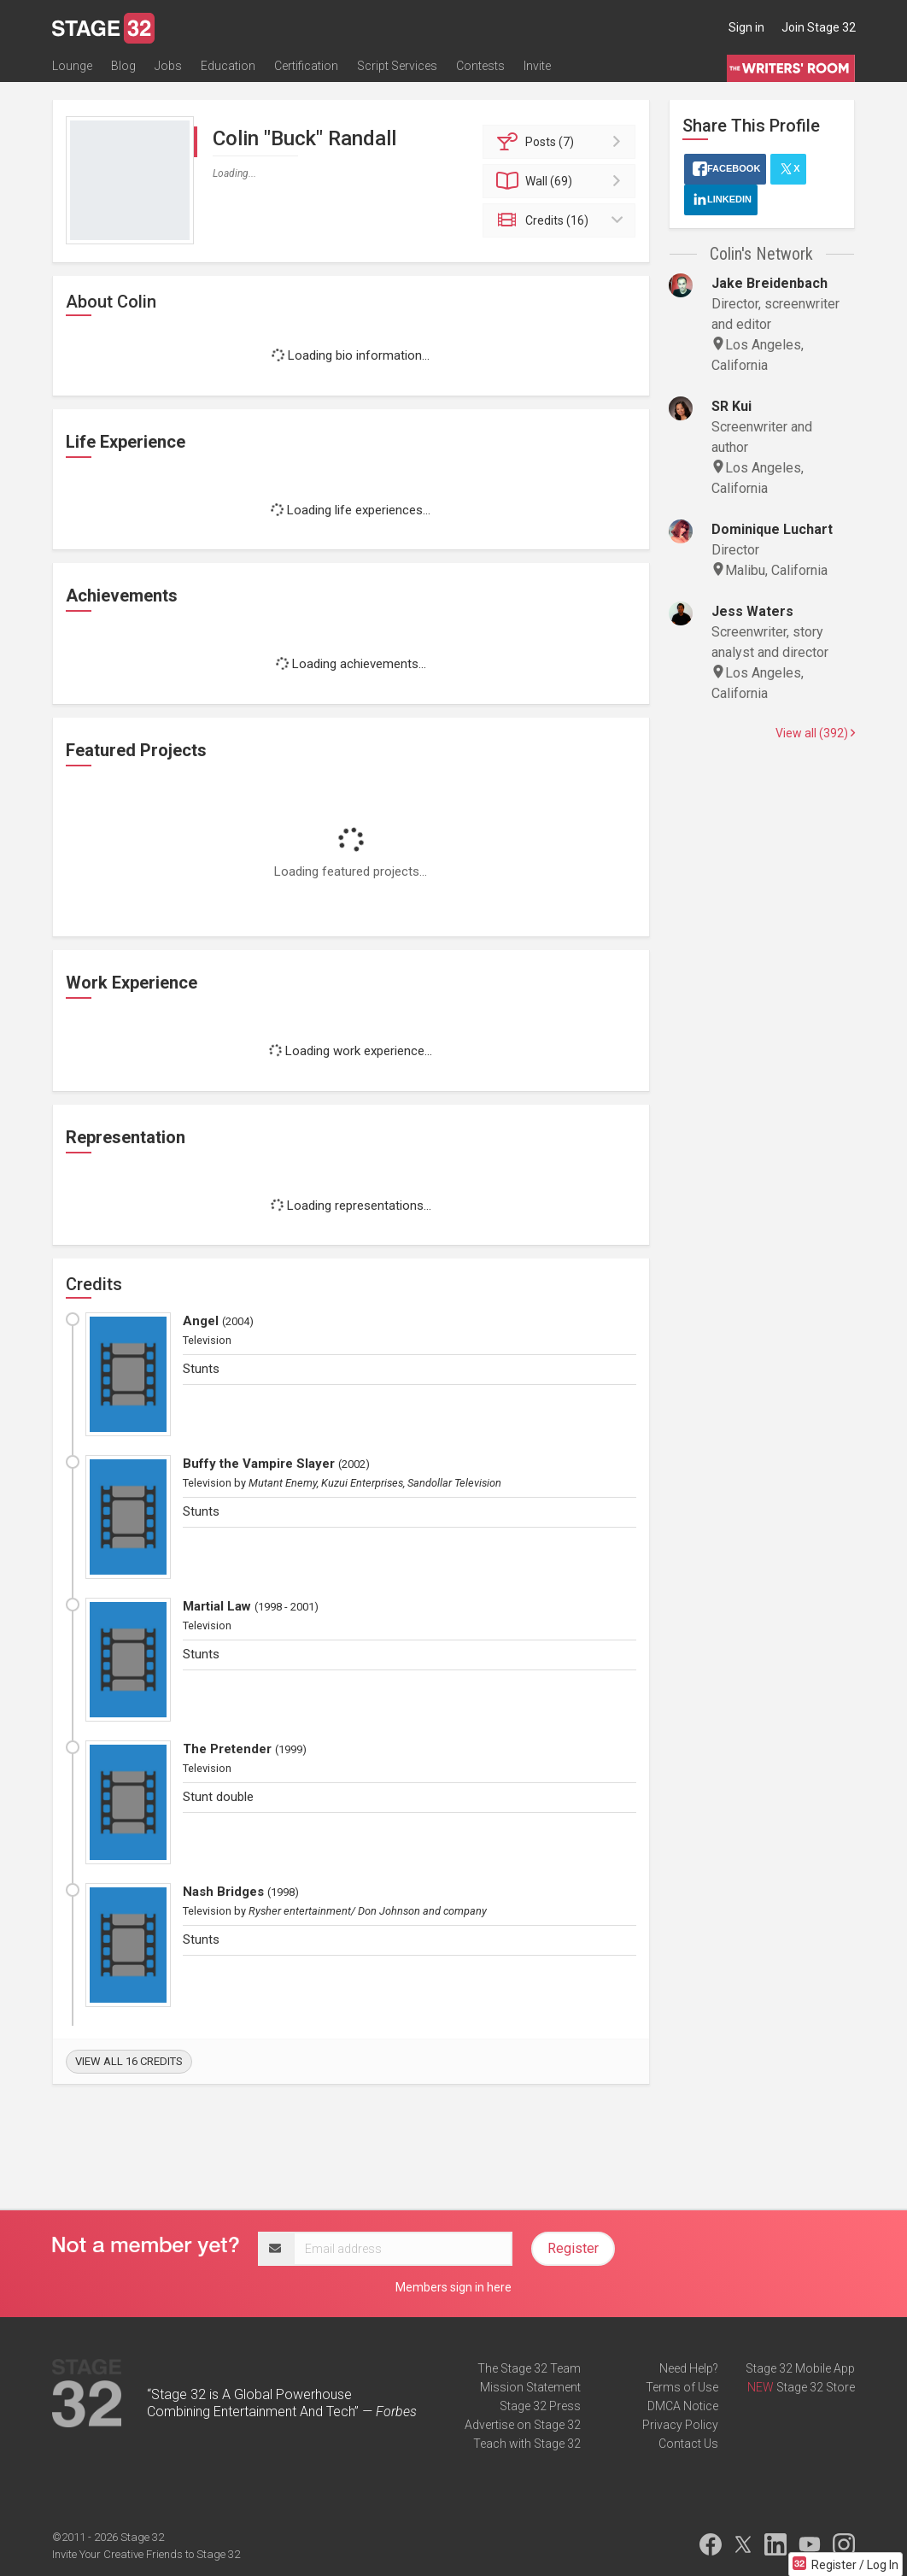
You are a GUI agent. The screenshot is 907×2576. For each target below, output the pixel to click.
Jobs (168, 66)
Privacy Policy (680, 2425)
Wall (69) (561, 181)
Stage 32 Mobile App (800, 2368)
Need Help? (688, 2368)
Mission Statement (530, 2387)
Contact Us (688, 2443)
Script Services (397, 66)
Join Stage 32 (818, 27)
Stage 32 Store (815, 2387)
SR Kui (731, 406)
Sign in (746, 27)
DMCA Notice (682, 2406)
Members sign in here (453, 2287)
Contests (480, 66)
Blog (123, 66)
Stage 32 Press (540, 2406)
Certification (306, 66)
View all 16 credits (129, 2061)
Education (228, 66)
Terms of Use (682, 2387)
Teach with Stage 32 (527, 2443)
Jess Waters (752, 611)
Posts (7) (561, 142)
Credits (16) (561, 220)
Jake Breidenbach (769, 283)
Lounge (72, 66)
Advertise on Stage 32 (523, 2425)
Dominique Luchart (772, 529)
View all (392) (815, 733)
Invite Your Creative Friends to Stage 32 (146, 2554)
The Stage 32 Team (529, 2368)
